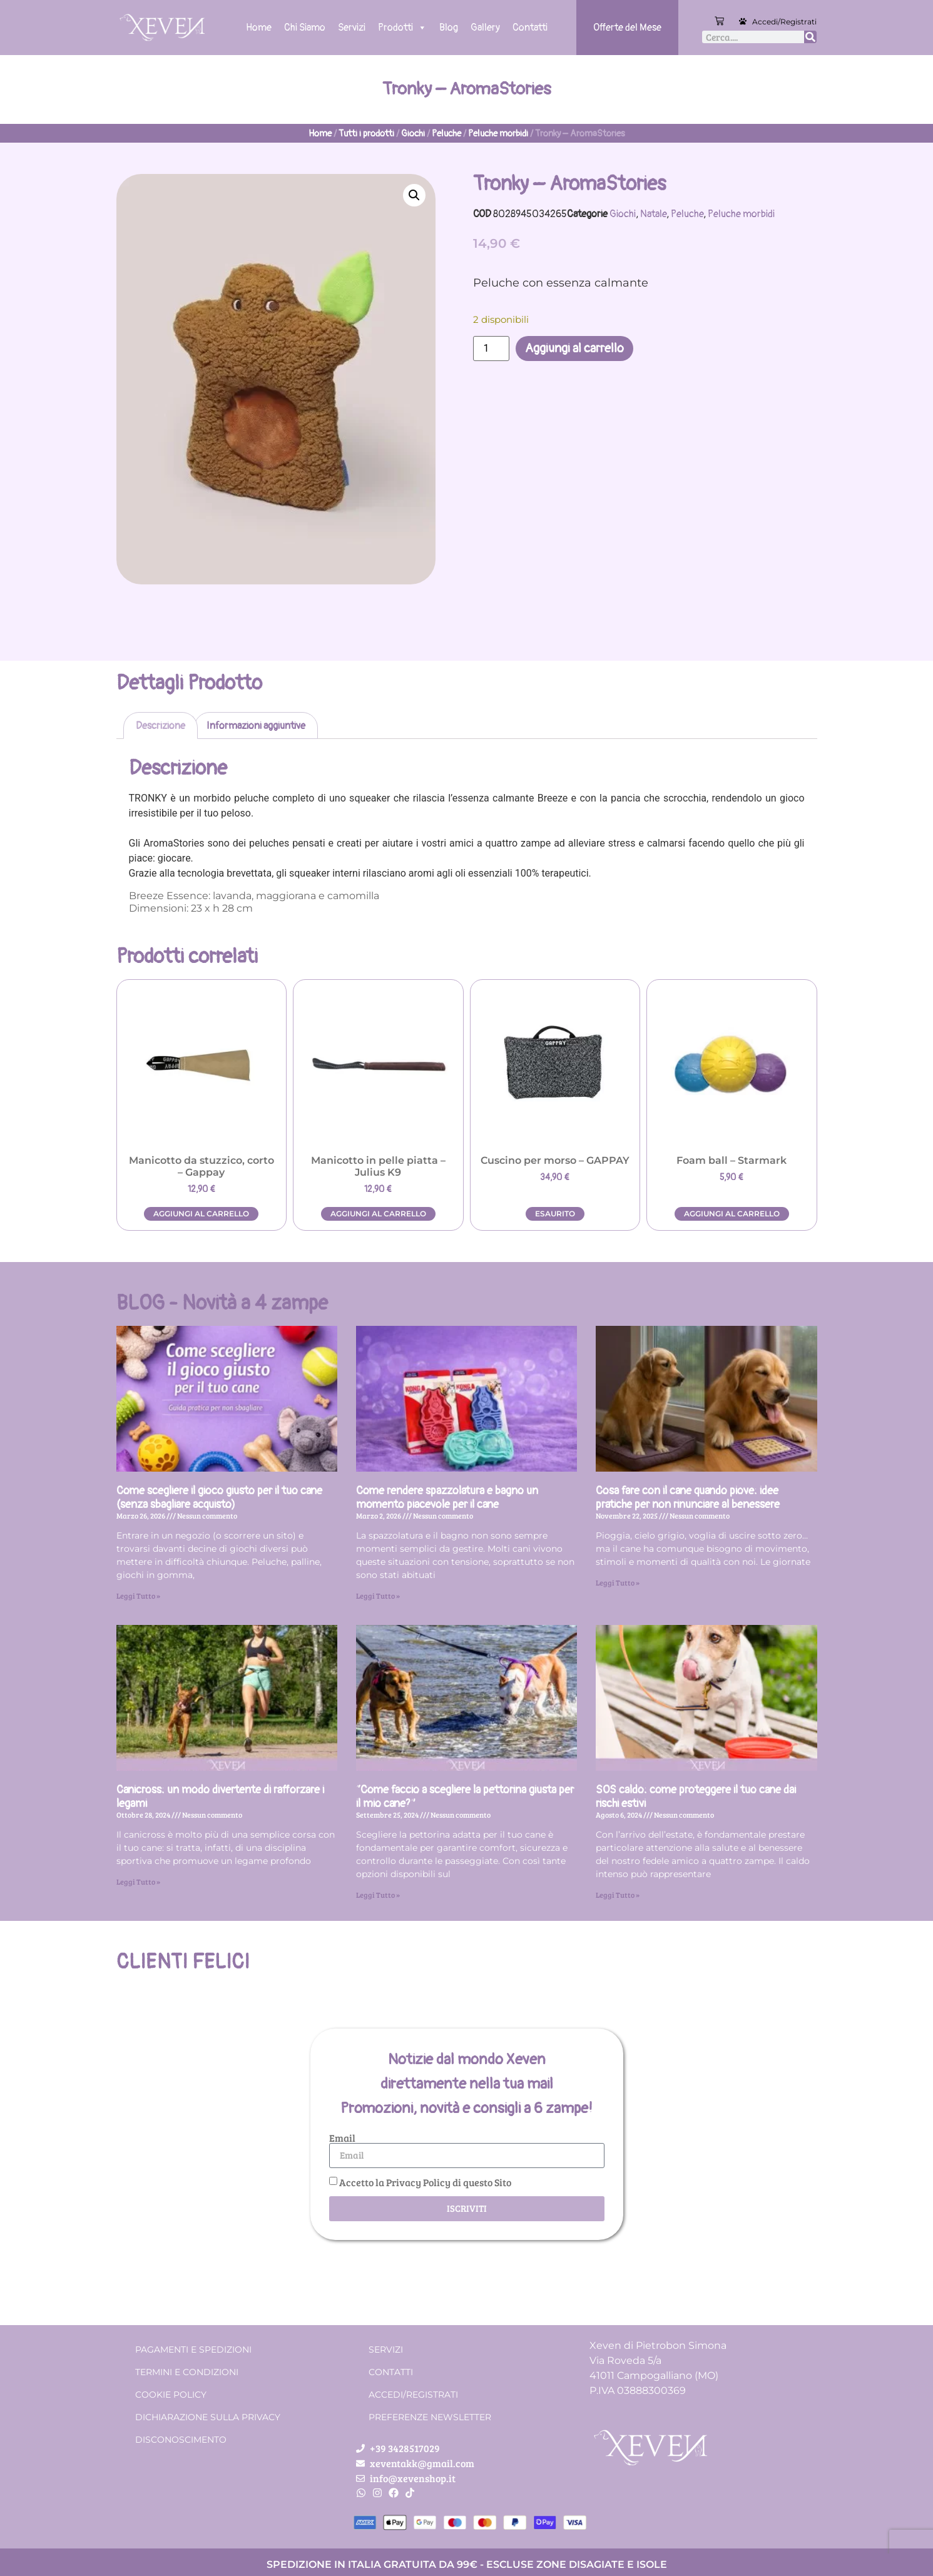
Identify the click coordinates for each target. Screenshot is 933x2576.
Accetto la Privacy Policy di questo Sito (425, 2182)
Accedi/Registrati (784, 21)
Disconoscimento (181, 2439)
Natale (653, 214)
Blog (448, 27)
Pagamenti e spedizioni (193, 2349)
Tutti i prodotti (366, 134)
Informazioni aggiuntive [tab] (255, 726)
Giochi (413, 134)
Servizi (351, 27)
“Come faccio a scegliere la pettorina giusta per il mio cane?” (465, 1797)
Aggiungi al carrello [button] (201, 1213)
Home (259, 27)
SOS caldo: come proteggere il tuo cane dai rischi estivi (696, 1797)
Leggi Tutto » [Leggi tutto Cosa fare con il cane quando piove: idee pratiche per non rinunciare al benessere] (618, 1582)
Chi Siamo (304, 27)
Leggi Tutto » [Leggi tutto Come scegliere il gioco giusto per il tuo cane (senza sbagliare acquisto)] (138, 1596)
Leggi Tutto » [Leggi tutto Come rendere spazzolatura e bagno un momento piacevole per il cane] (378, 1596)
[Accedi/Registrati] (743, 21)
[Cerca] (810, 37)
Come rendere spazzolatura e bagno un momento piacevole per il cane (447, 1498)
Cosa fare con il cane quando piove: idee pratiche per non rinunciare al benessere (688, 1498)
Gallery (485, 27)
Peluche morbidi (498, 134)
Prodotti (402, 27)
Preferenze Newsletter (430, 2417)
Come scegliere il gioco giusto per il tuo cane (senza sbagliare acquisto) (219, 1498)
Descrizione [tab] (160, 726)
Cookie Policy (170, 2394)
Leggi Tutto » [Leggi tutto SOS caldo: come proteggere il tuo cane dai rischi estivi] (618, 1895)
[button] (414, 195)
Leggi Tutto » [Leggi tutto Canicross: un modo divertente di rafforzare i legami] (138, 1881)
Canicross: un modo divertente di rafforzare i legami (220, 1797)
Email (342, 2138)
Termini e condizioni (186, 2372)
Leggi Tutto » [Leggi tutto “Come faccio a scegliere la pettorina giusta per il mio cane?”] (378, 1895)
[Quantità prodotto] (491, 348)
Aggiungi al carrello (574, 348)
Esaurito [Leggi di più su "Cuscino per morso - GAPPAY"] (555, 1213)
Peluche (446, 134)
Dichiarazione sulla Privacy (207, 2417)
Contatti (530, 27)
